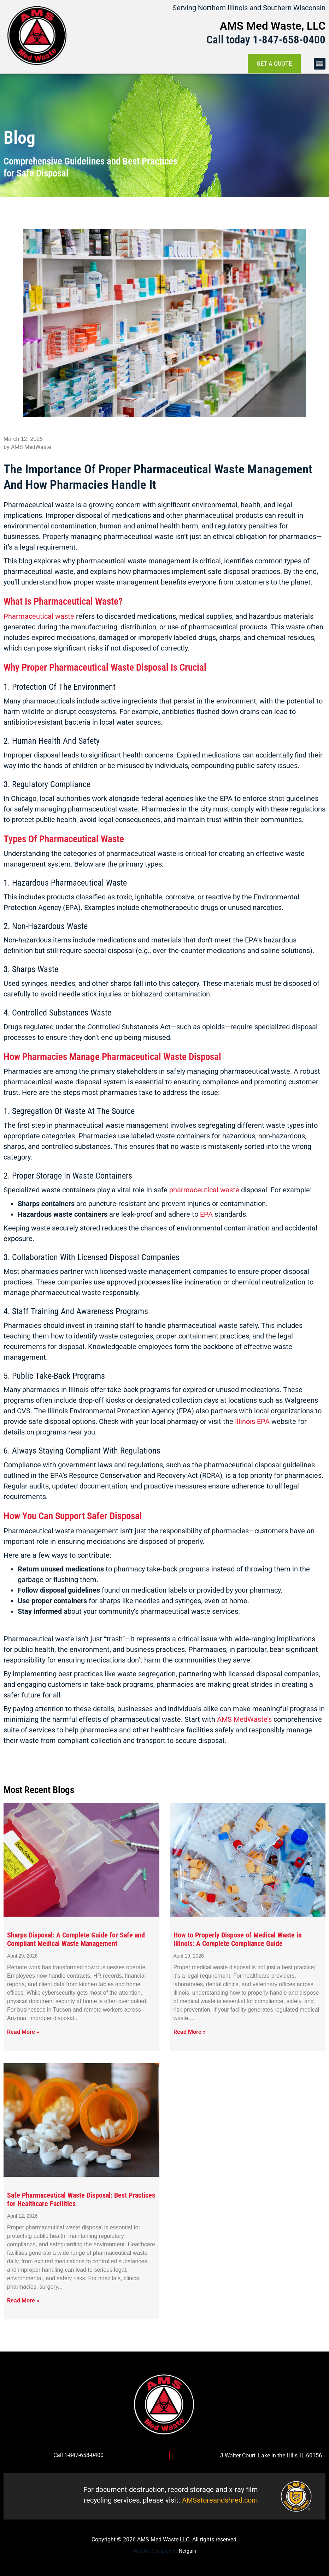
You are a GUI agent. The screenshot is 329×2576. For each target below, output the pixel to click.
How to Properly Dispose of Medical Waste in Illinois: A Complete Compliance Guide (238, 1939)
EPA (207, 1214)
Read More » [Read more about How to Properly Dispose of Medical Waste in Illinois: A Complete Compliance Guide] (190, 2032)
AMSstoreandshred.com (220, 2500)
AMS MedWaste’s (244, 1719)
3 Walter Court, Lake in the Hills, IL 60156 (271, 2455)
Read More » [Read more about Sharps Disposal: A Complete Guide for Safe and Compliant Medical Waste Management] (23, 2032)
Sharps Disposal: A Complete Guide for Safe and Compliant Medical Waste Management (76, 1939)
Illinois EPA (252, 1421)
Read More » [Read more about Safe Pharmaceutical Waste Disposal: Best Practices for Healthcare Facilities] (23, 2300)
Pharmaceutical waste (39, 616)
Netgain (187, 2551)
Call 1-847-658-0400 (78, 2455)
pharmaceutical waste (204, 1190)
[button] (319, 64)
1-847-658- (278, 39)
